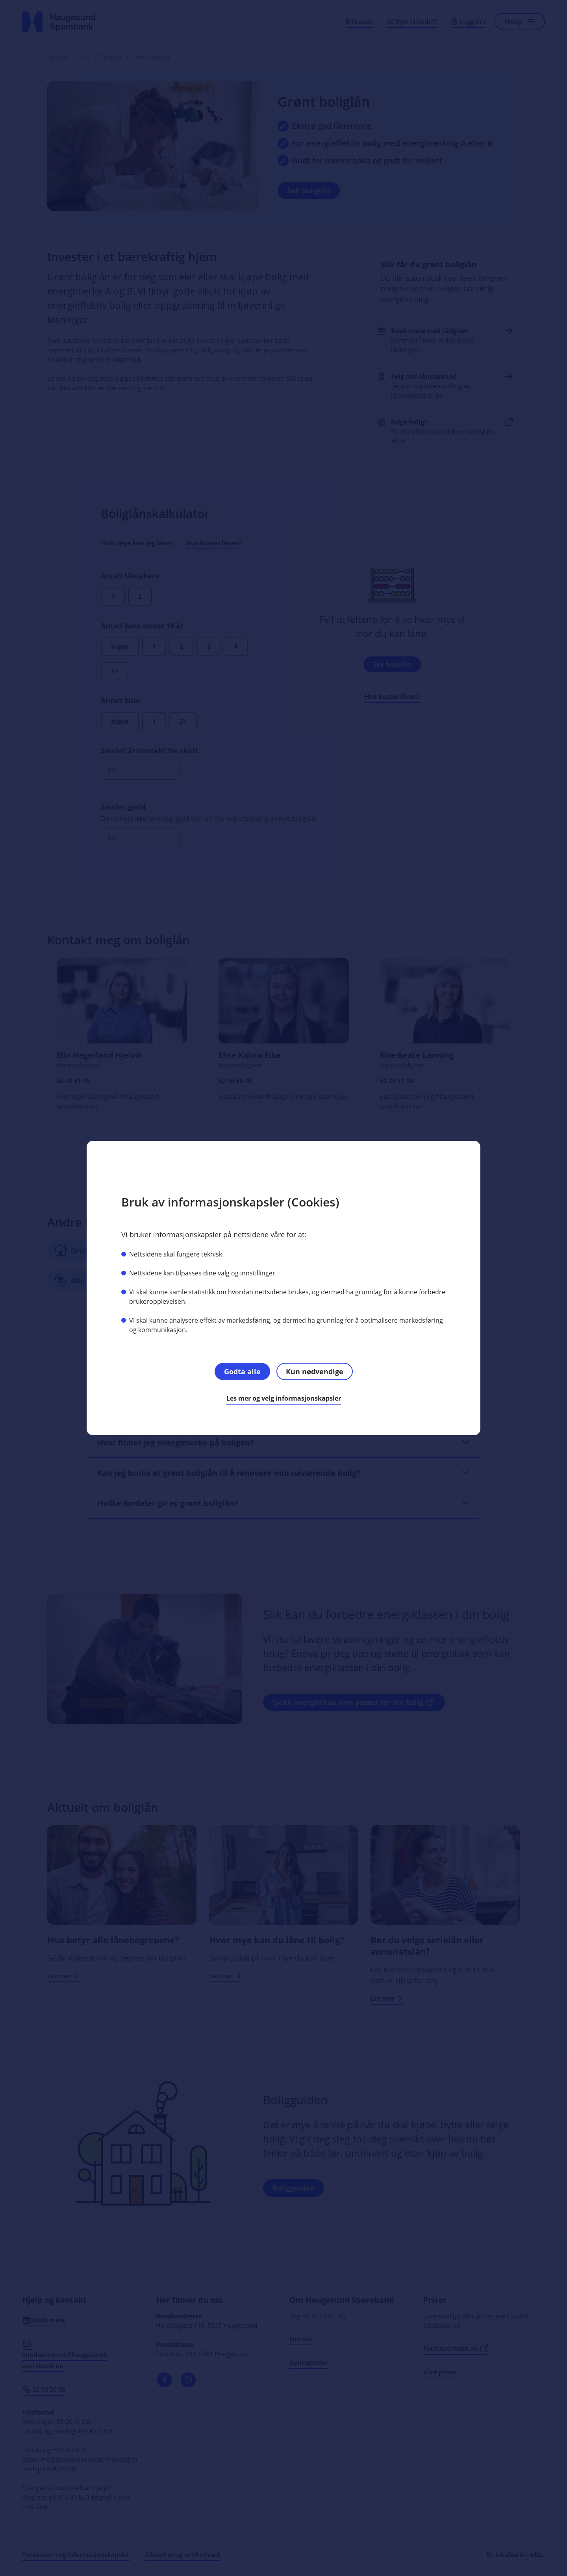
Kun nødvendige (314, 1371)
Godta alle (242, 1371)
